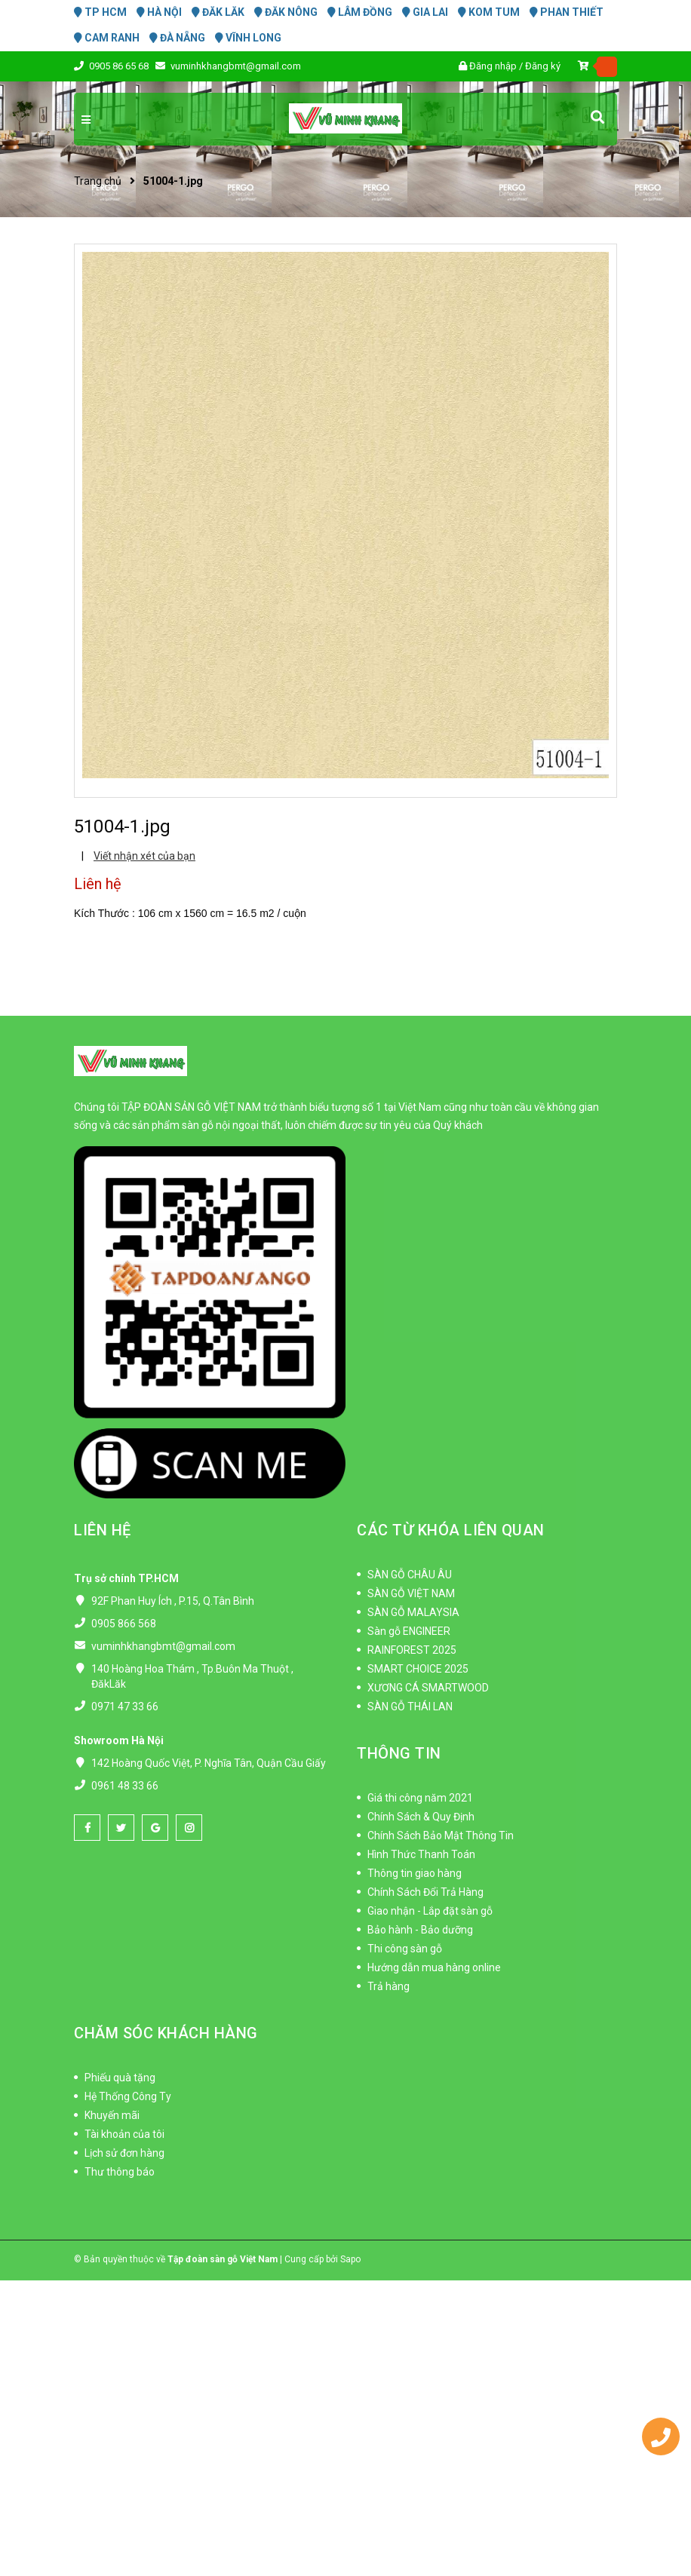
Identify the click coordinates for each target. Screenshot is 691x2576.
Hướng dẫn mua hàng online (434, 1967)
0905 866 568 (123, 1624)
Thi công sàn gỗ (404, 1949)
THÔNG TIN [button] (399, 1753)
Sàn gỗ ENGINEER (408, 1631)
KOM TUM (489, 12)
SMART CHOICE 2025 (417, 1669)
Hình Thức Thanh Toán (421, 1854)
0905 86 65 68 (120, 66)
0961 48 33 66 (124, 1786)
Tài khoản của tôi (124, 2134)
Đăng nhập (493, 66)
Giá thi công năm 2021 (420, 1798)
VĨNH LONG (248, 38)
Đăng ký (542, 66)
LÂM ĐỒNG (359, 12)
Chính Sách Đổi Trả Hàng (425, 1892)
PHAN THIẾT (566, 12)
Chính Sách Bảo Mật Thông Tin (440, 1835)
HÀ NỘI (159, 12)
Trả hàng (388, 1986)
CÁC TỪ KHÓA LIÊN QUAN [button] (451, 1530)
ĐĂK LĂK (218, 12)
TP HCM (100, 12)
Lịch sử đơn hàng (124, 2153)
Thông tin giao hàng (414, 1873)
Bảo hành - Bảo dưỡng (420, 1930)
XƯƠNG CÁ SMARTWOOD (428, 1688)
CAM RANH (107, 38)
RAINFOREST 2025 (411, 1650)
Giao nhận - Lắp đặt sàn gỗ (430, 1911)
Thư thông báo (119, 2172)
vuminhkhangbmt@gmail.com (235, 66)
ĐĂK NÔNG (286, 12)
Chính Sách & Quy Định (420, 1817)
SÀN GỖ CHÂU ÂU (409, 1575)
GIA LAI (425, 12)
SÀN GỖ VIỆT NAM (411, 1593)
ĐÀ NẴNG (177, 38)
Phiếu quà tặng (119, 2078)
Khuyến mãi (112, 2115)
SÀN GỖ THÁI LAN (410, 1706)
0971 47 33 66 (124, 1706)
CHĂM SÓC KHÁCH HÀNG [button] (166, 2033)
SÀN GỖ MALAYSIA (413, 1612)
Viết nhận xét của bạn (144, 856)
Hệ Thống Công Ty (127, 2096)
